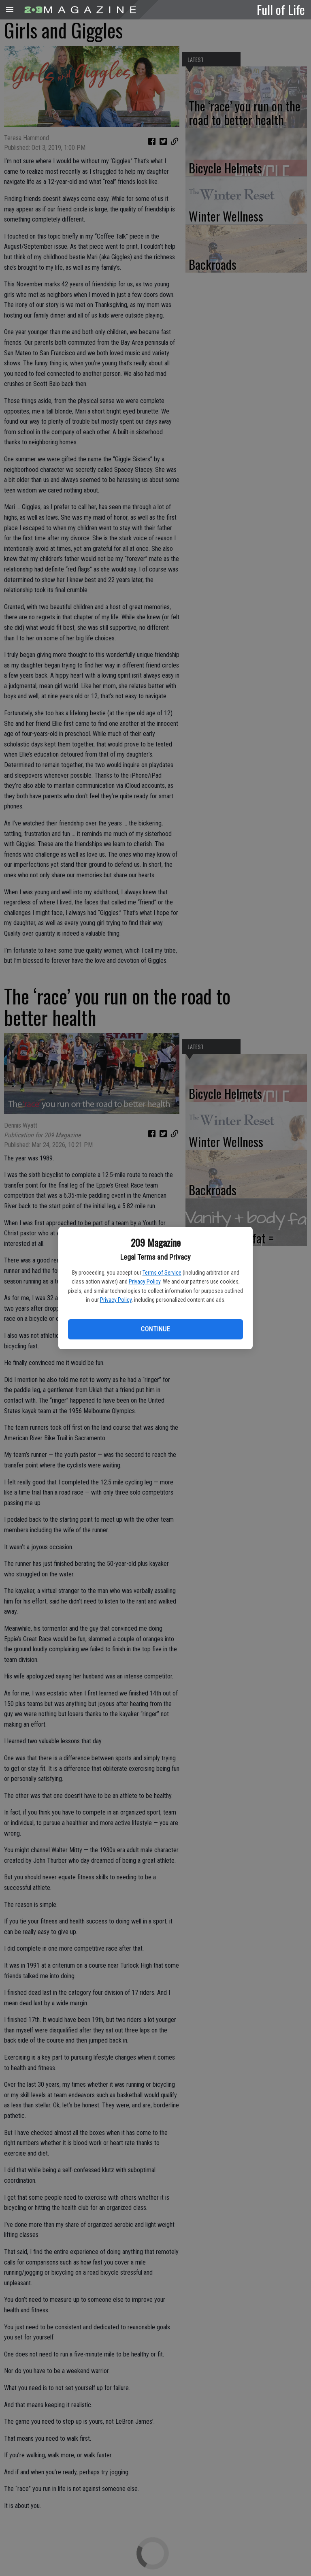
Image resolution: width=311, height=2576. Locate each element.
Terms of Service (162, 1272)
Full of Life (281, 9)
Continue (155, 1329)
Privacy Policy (144, 1281)
